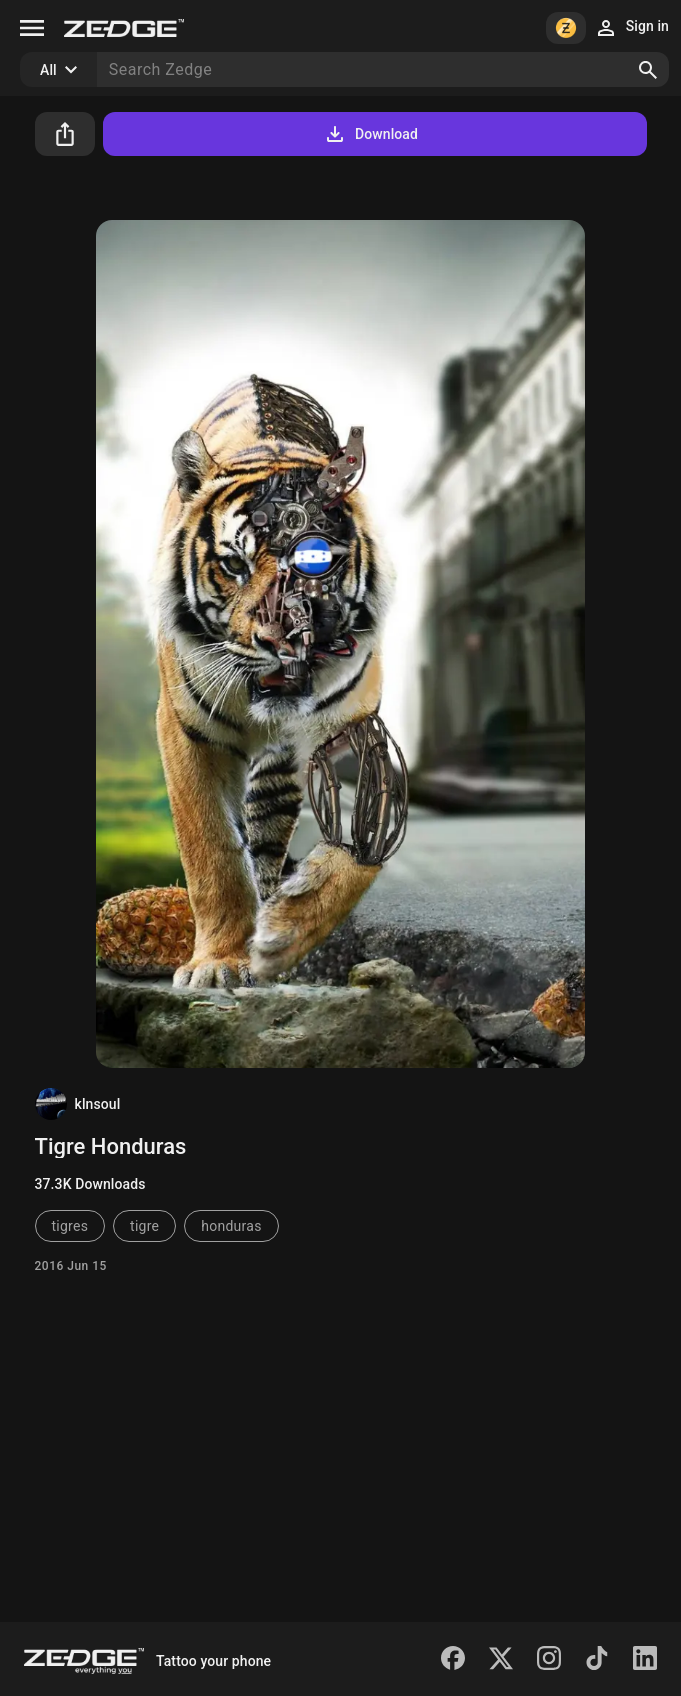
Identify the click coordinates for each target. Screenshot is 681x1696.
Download (370, 134)
